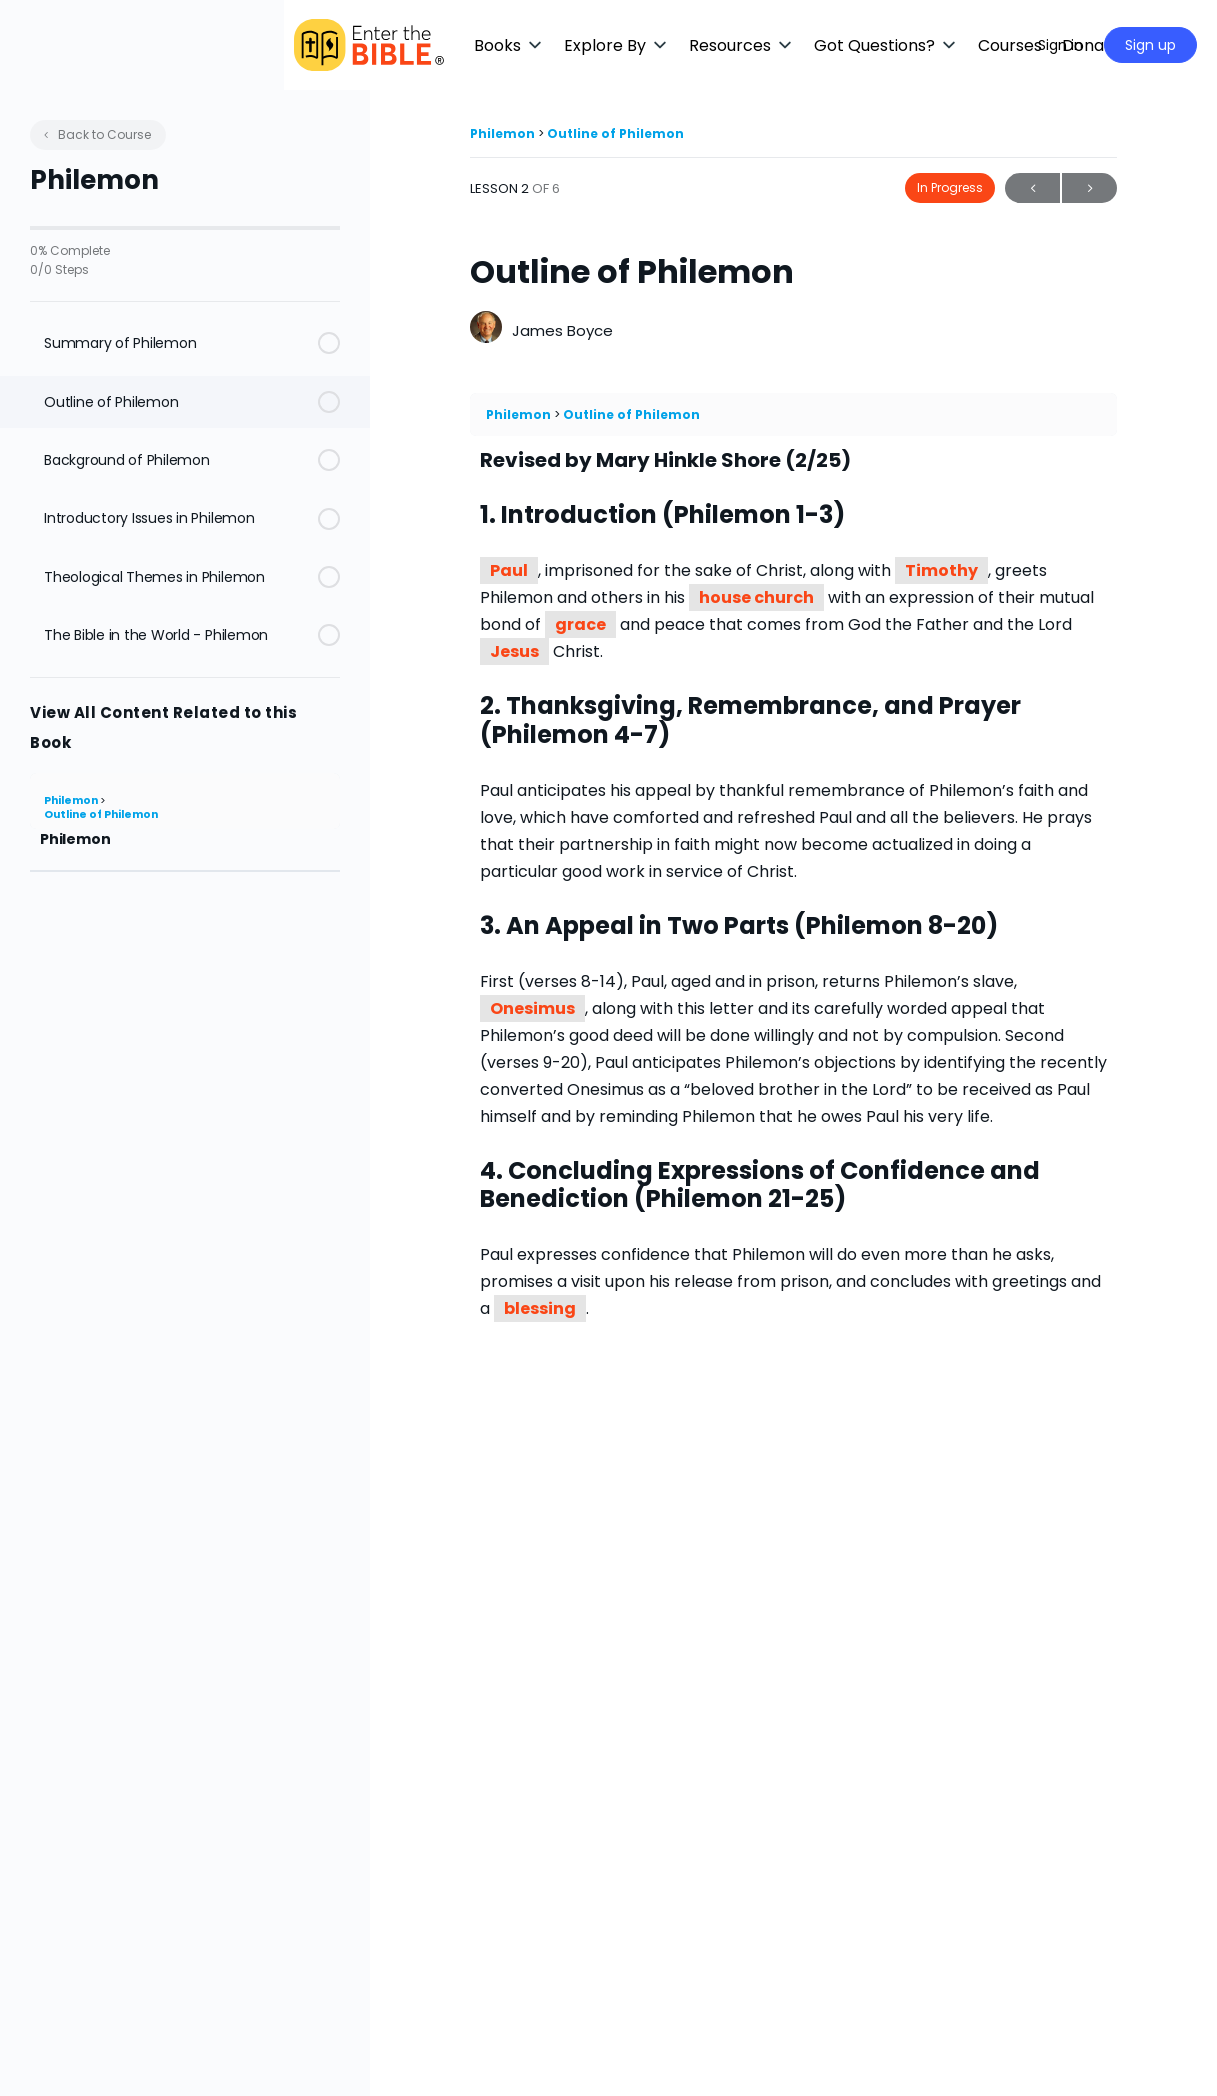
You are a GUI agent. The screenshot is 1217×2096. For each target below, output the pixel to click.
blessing (540, 1308)
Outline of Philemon (101, 814)
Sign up (1150, 45)
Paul (509, 570)
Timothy (941, 570)
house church (756, 597)
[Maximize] (994, 45)
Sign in (1060, 45)
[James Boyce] (486, 329)
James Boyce (562, 330)
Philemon (72, 800)
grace (580, 624)
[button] (595, 45)
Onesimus (532, 1008)
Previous (1032, 188)
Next (1089, 188)
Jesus (514, 651)
